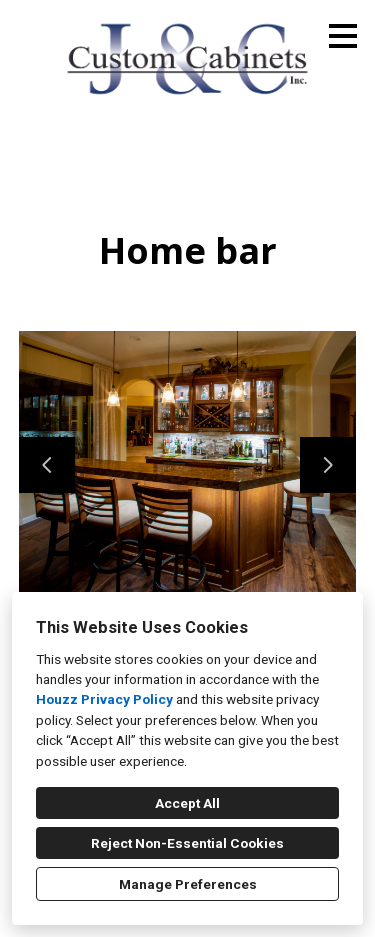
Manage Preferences (188, 884)
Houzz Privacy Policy (104, 699)
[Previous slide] (47, 465)
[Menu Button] (343, 36)
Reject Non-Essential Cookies (187, 843)
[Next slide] (328, 465)
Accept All (187, 803)
